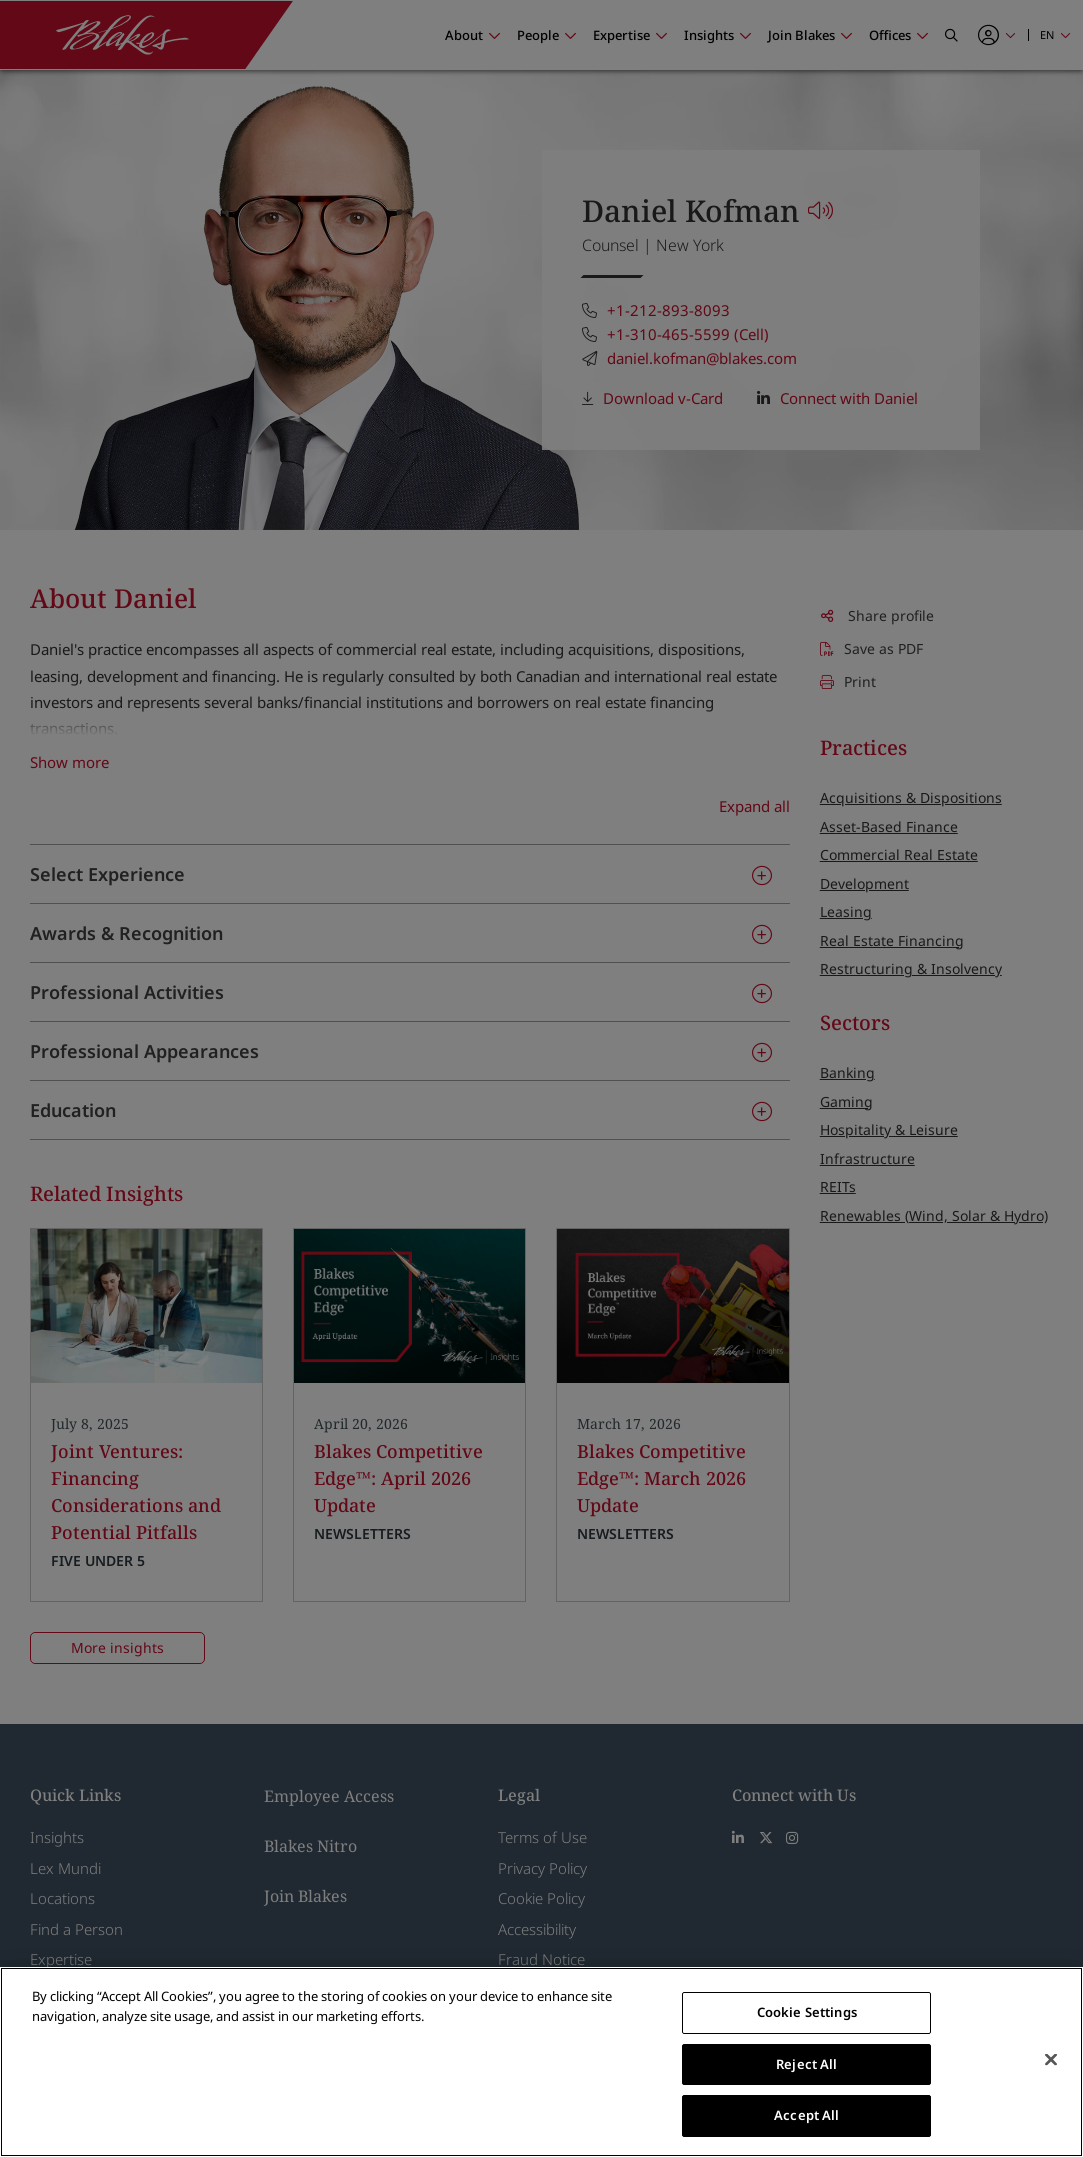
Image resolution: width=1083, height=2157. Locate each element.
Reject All (806, 2064)
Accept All (806, 2115)
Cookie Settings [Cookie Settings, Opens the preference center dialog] (807, 2012)
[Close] (1051, 2060)
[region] (541, 2062)
